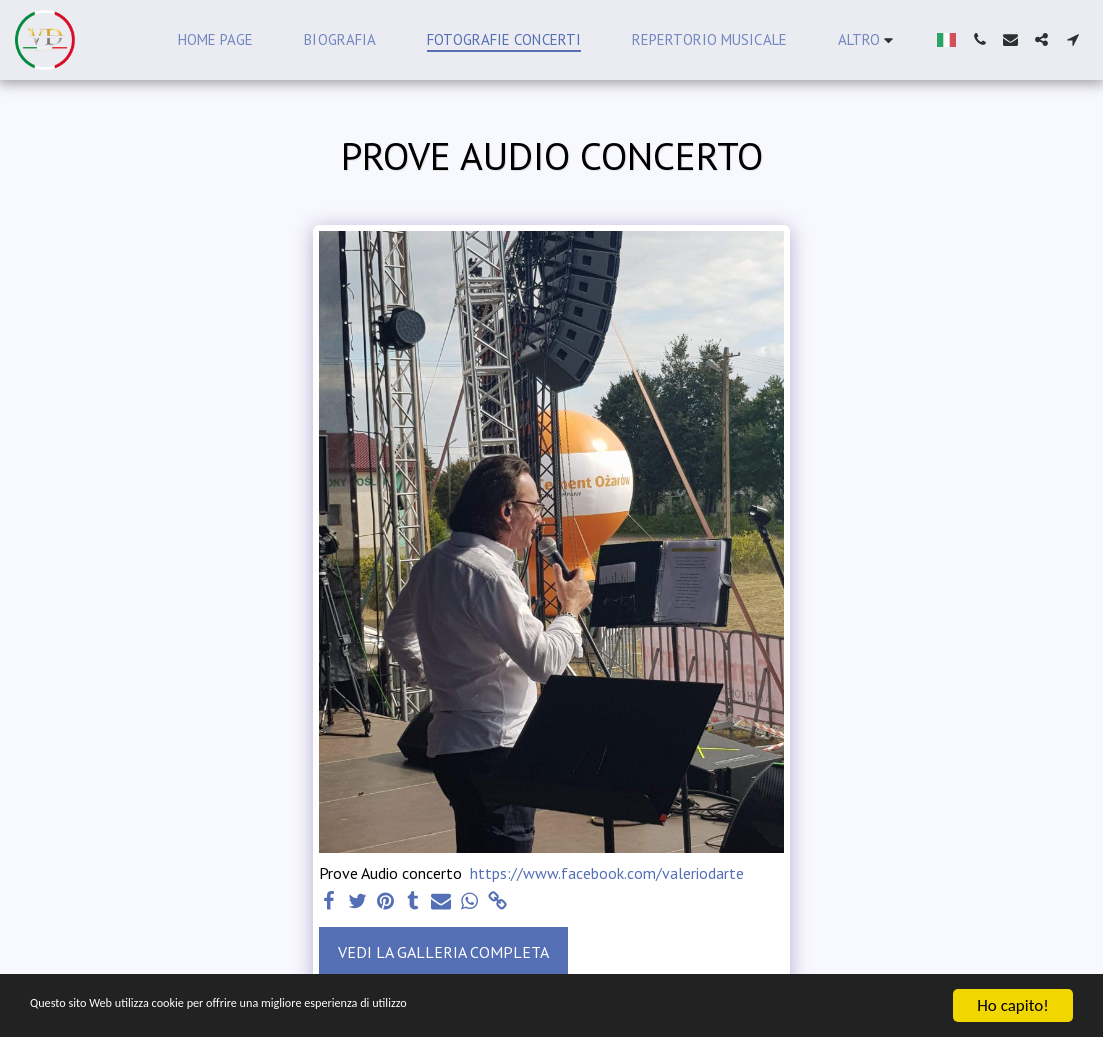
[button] (979, 39)
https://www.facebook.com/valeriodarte (607, 873)
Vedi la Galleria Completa (443, 952)
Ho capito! (1012, 1005)
